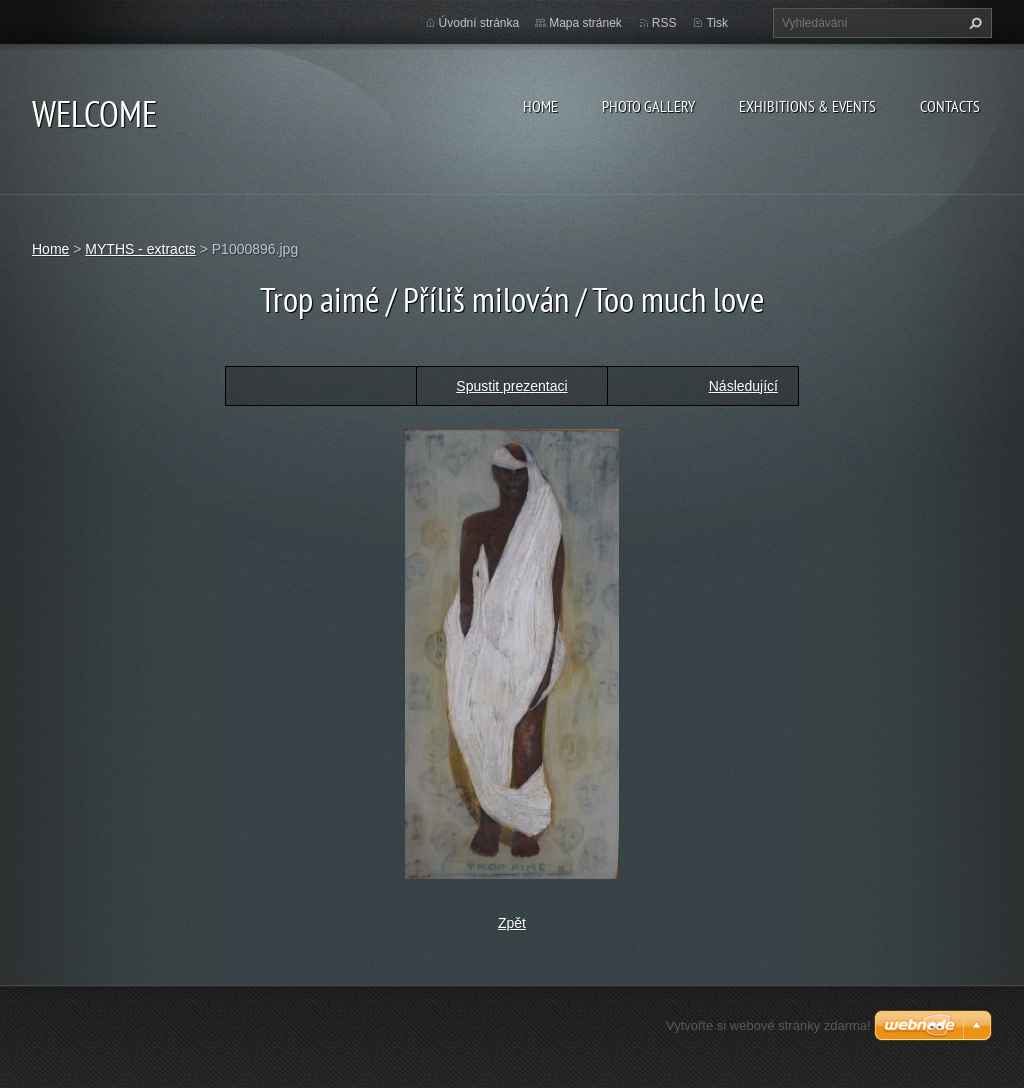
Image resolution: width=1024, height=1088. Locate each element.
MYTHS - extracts (140, 249)
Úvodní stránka (479, 23)
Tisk (717, 23)
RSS (664, 23)
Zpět (512, 923)
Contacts (950, 106)
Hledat (973, 23)
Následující (743, 386)
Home (540, 106)
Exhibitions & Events (807, 106)
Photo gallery (648, 106)
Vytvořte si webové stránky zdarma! (768, 1025)
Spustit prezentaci (511, 386)
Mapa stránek (585, 23)
